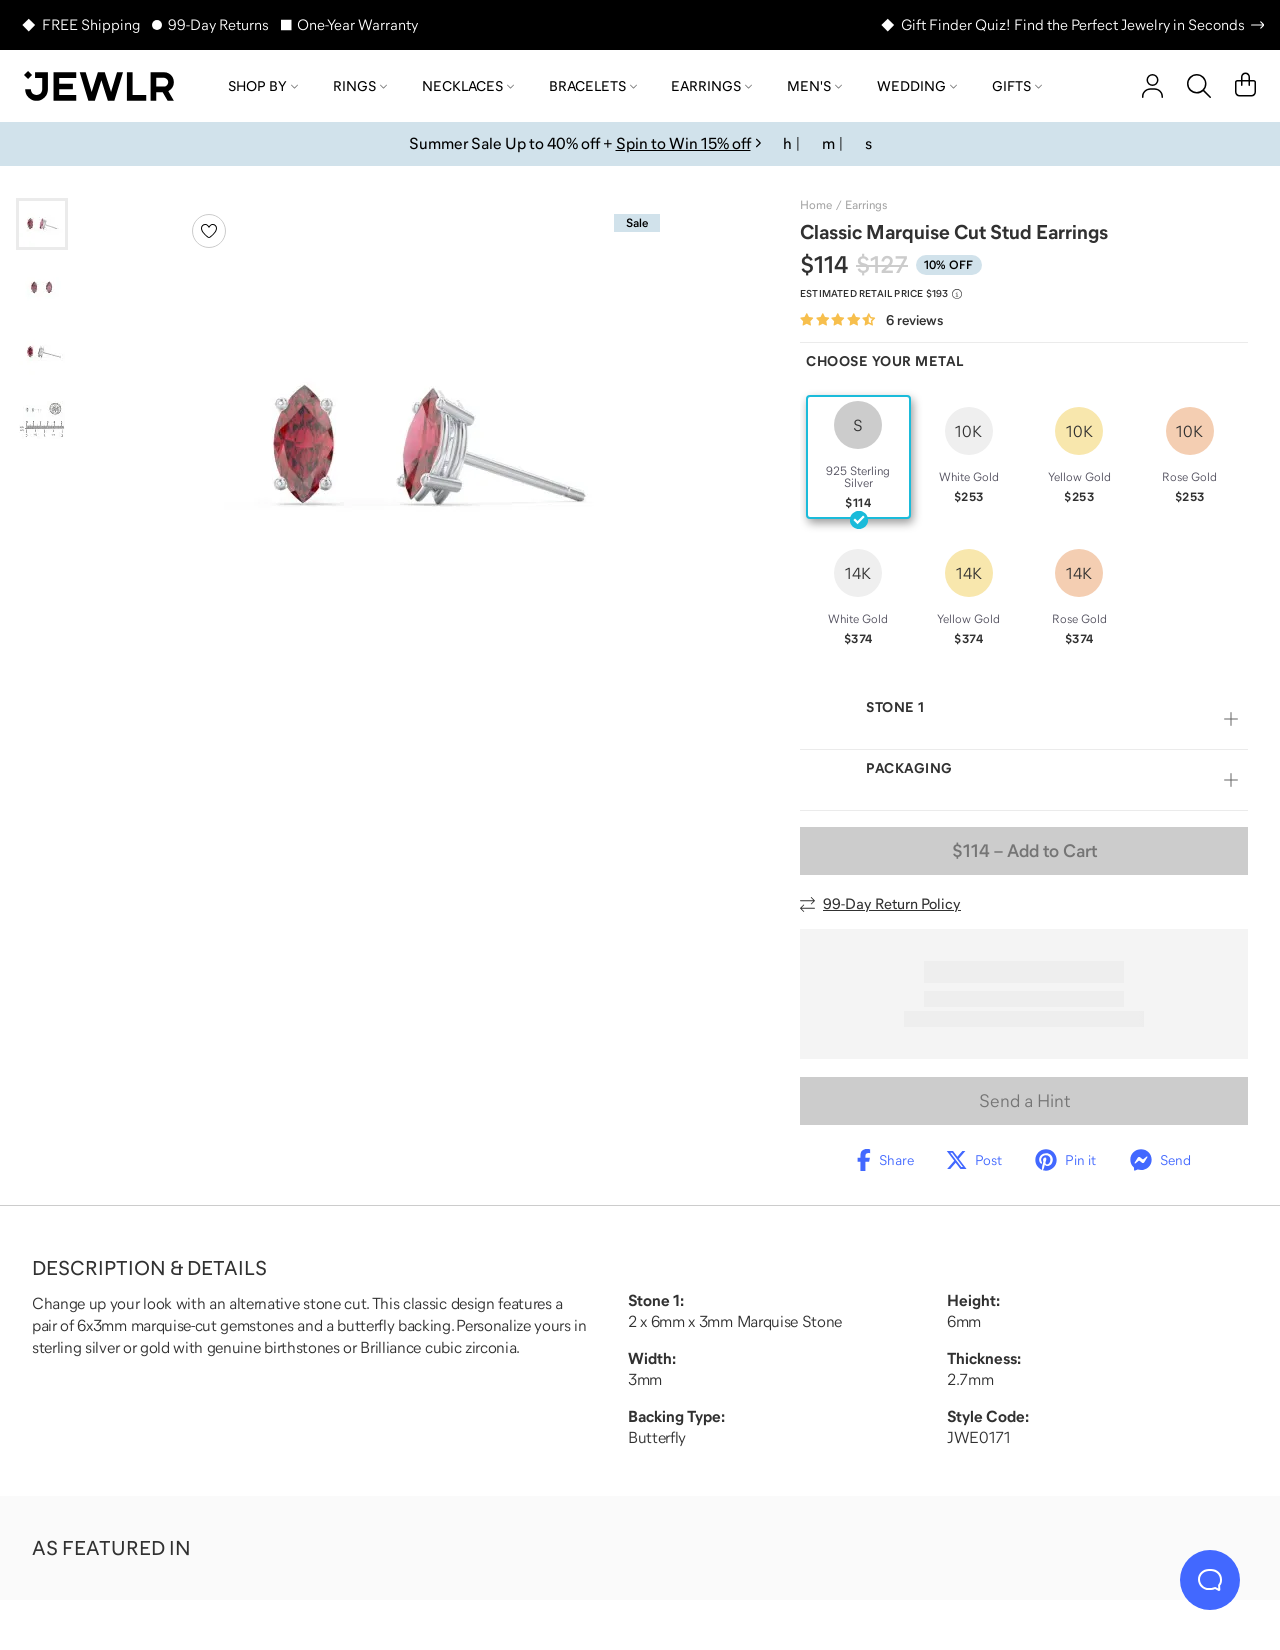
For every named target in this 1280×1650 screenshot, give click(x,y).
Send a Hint (1024, 1101)
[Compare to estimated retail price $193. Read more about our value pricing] (881, 294)
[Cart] (1245, 86)
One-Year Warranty (357, 24)
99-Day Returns (218, 24)
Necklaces (468, 86)
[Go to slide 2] (42, 288)
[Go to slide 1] (42, 224)
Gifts (1017, 86)
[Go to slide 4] (42, 416)
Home (816, 205)
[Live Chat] (1210, 1580)
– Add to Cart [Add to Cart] (1024, 851)
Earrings (711, 86)
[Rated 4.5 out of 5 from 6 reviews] (871, 320)
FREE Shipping (91, 24)
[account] (1152, 86)
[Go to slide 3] (42, 352)
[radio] (858, 457)
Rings (360, 86)
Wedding (917, 86)
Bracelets (593, 86)
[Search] (1199, 86)
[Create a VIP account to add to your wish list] (209, 231)
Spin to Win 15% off (683, 143)
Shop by (263, 86)
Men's (814, 86)
